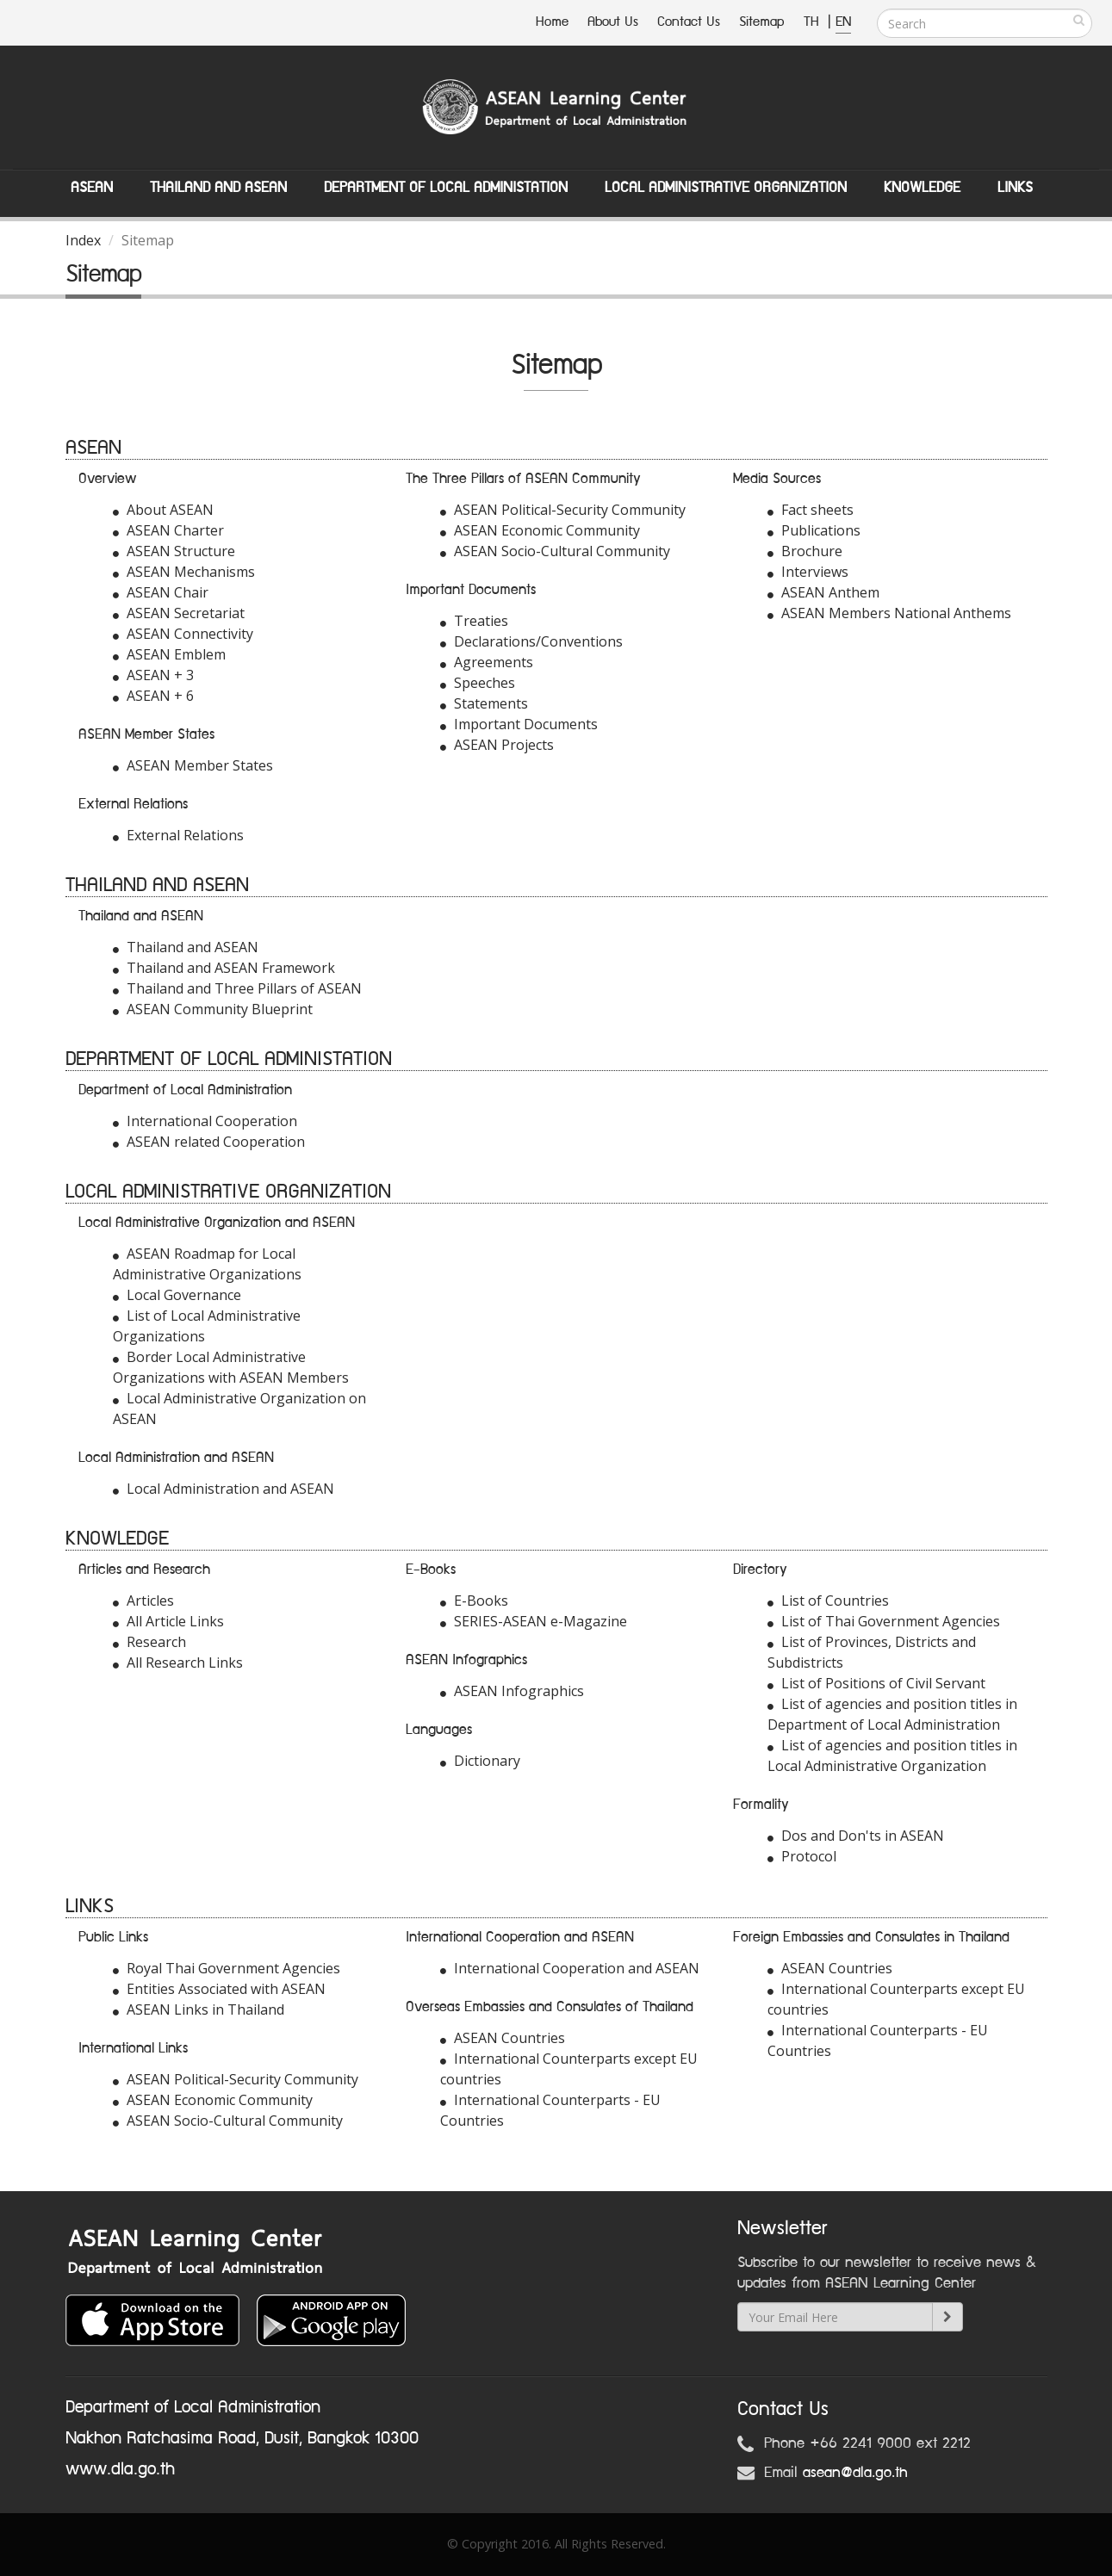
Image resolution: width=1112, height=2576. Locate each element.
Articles (143, 1600)
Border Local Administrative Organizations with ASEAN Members (231, 1367)
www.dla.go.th (120, 2469)
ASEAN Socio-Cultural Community (555, 551)
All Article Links (168, 1621)
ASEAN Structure (174, 551)
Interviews (807, 571)
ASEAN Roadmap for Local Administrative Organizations (207, 1264)
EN (843, 22)
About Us (612, 22)
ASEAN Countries (502, 2037)
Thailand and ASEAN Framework (224, 967)
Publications (813, 530)
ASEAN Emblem (169, 654)
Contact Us (688, 22)
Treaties (474, 620)
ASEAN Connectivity (183, 633)
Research (149, 1641)
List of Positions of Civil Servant (876, 1683)
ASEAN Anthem (823, 592)
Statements (484, 703)
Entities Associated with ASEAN (219, 1988)
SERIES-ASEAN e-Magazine (533, 1621)
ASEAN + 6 (153, 695)
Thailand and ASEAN (218, 188)
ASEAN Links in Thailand (198, 2009)
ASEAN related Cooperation (209, 1141)
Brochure (804, 551)
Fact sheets (810, 509)
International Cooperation (205, 1121)
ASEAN (92, 188)
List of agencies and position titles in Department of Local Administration (892, 1714)
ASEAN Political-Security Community (563, 509)
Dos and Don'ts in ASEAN (855, 1835)
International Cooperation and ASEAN (569, 1968)
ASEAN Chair (160, 592)
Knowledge (922, 188)
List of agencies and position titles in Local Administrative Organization (892, 1755)
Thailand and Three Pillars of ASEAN (237, 988)
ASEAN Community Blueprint (213, 1009)
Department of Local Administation (446, 188)
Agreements (486, 662)
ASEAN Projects (497, 744)
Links (1015, 188)
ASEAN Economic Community (540, 530)
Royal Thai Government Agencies (226, 1968)
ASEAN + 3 (153, 675)
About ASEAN (163, 509)
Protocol (801, 1856)
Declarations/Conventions (531, 641)
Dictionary (480, 1760)
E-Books (474, 1600)
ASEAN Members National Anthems (889, 613)
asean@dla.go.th (855, 2473)
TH (813, 22)
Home (552, 22)
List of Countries (828, 1600)
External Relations (178, 835)
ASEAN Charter (168, 530)
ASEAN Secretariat (179, 613)
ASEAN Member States (193, 765)
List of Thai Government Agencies (883, 1621)
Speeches (477, 682)
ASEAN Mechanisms (184, 571)
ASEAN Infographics (512, 1690)
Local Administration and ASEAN (223, 1488)
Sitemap (762, 22)
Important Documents (519, 724)
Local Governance (177, 1294)
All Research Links (178, 1662)
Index (83, 240)
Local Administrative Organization (726, 188)
